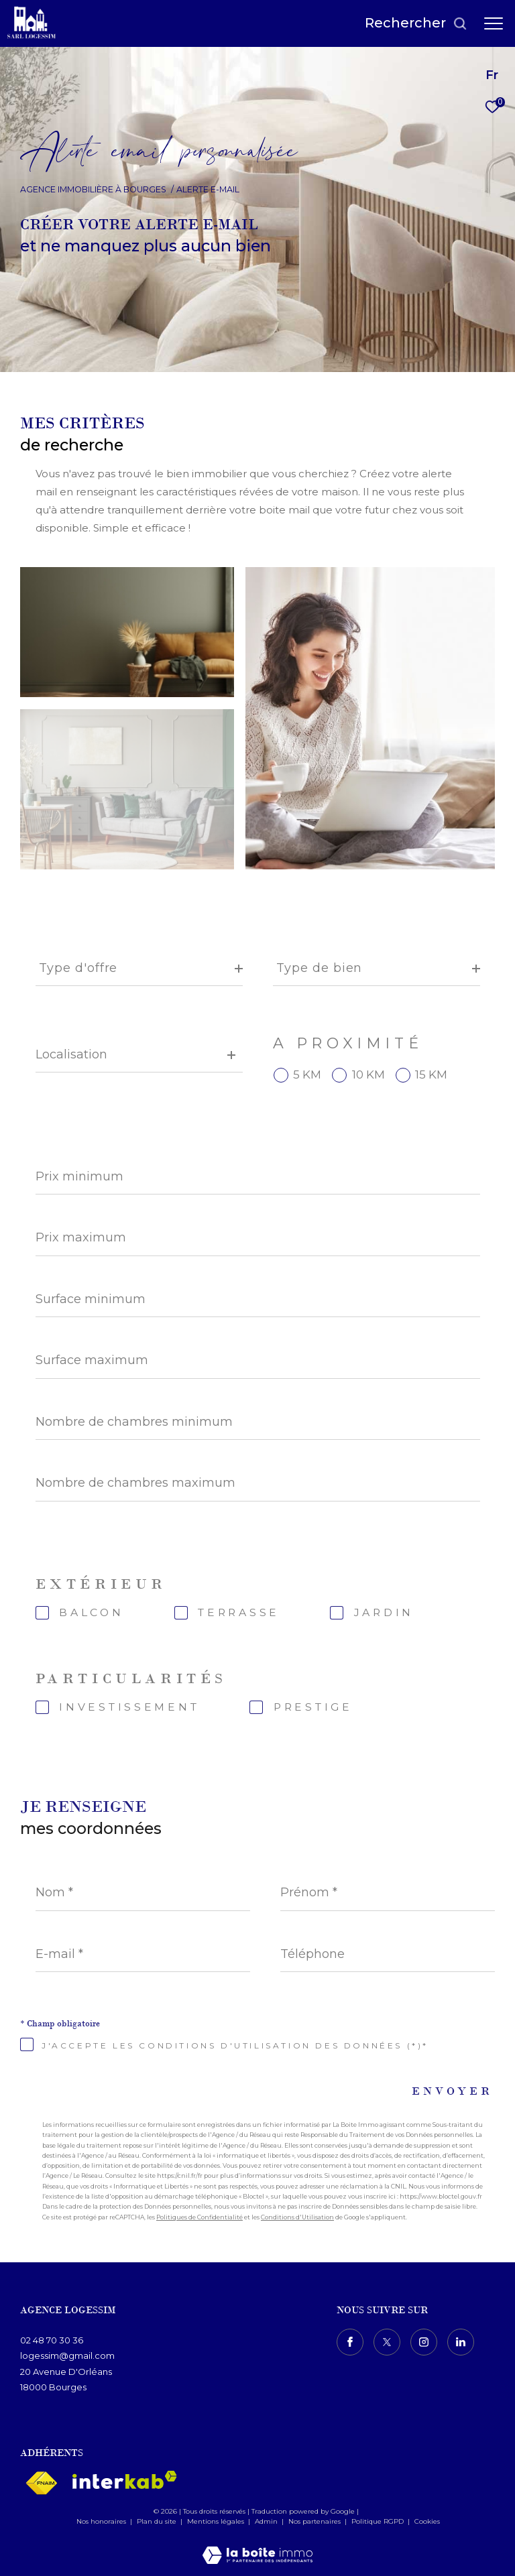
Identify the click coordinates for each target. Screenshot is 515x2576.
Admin (267, 2521)
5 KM (307, 1075)
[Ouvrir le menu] (493, 23)
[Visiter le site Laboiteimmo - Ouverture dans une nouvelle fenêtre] (257, 2546)
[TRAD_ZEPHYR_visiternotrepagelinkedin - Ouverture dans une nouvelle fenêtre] (460, 2342)
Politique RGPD (377, 2521)
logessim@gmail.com (67, 2355)
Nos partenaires (315, 2521)
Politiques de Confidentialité (199, 2217)
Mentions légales (216, 2521)
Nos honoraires (101, 2521)
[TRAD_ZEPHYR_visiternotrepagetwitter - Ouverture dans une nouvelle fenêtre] (387, 2342)
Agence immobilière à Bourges (93, 189)
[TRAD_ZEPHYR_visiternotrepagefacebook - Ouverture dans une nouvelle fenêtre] (350, 2342)
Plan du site (157, 2521)
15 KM (431, 1075)
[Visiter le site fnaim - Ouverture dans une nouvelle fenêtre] (41, 2483)
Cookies (427, 2522)
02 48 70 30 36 (51, 2340)
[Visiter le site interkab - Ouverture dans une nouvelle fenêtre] (124, 2480)
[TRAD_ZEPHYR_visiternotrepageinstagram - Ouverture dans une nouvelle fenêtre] (423, 2342)
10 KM (368, 1075)
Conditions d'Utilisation (297, 2217)
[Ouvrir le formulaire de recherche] (416, 23)
